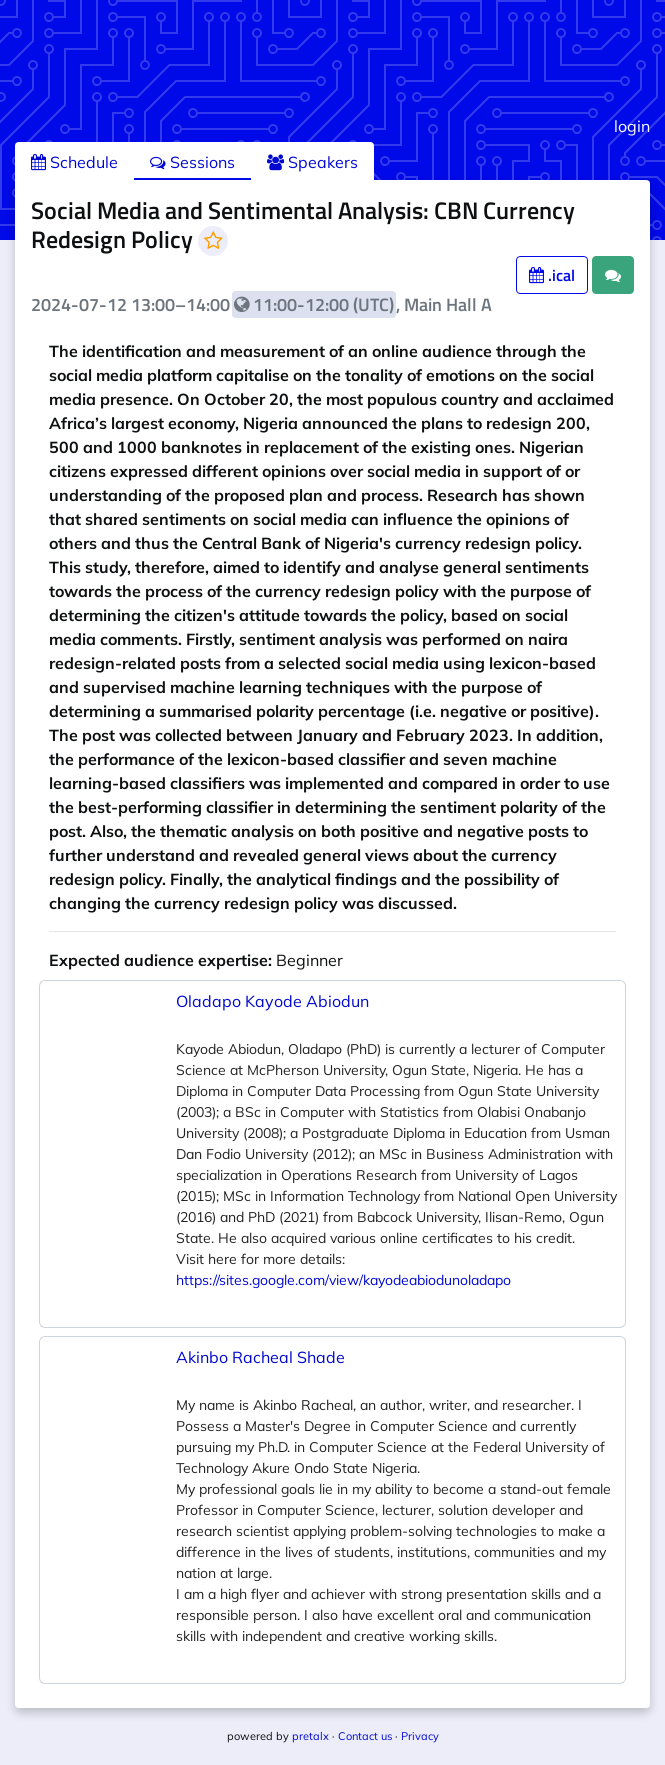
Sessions (192, 162)
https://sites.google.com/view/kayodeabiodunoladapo (343, 1280)
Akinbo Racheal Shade (260, 1357)
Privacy (420, 1736)
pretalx (310, 1736)
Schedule (74, 162)
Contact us (365, 1736)
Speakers (312, 162)
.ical (552, 275)
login (632, 126)
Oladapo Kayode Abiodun (272, 1001)
